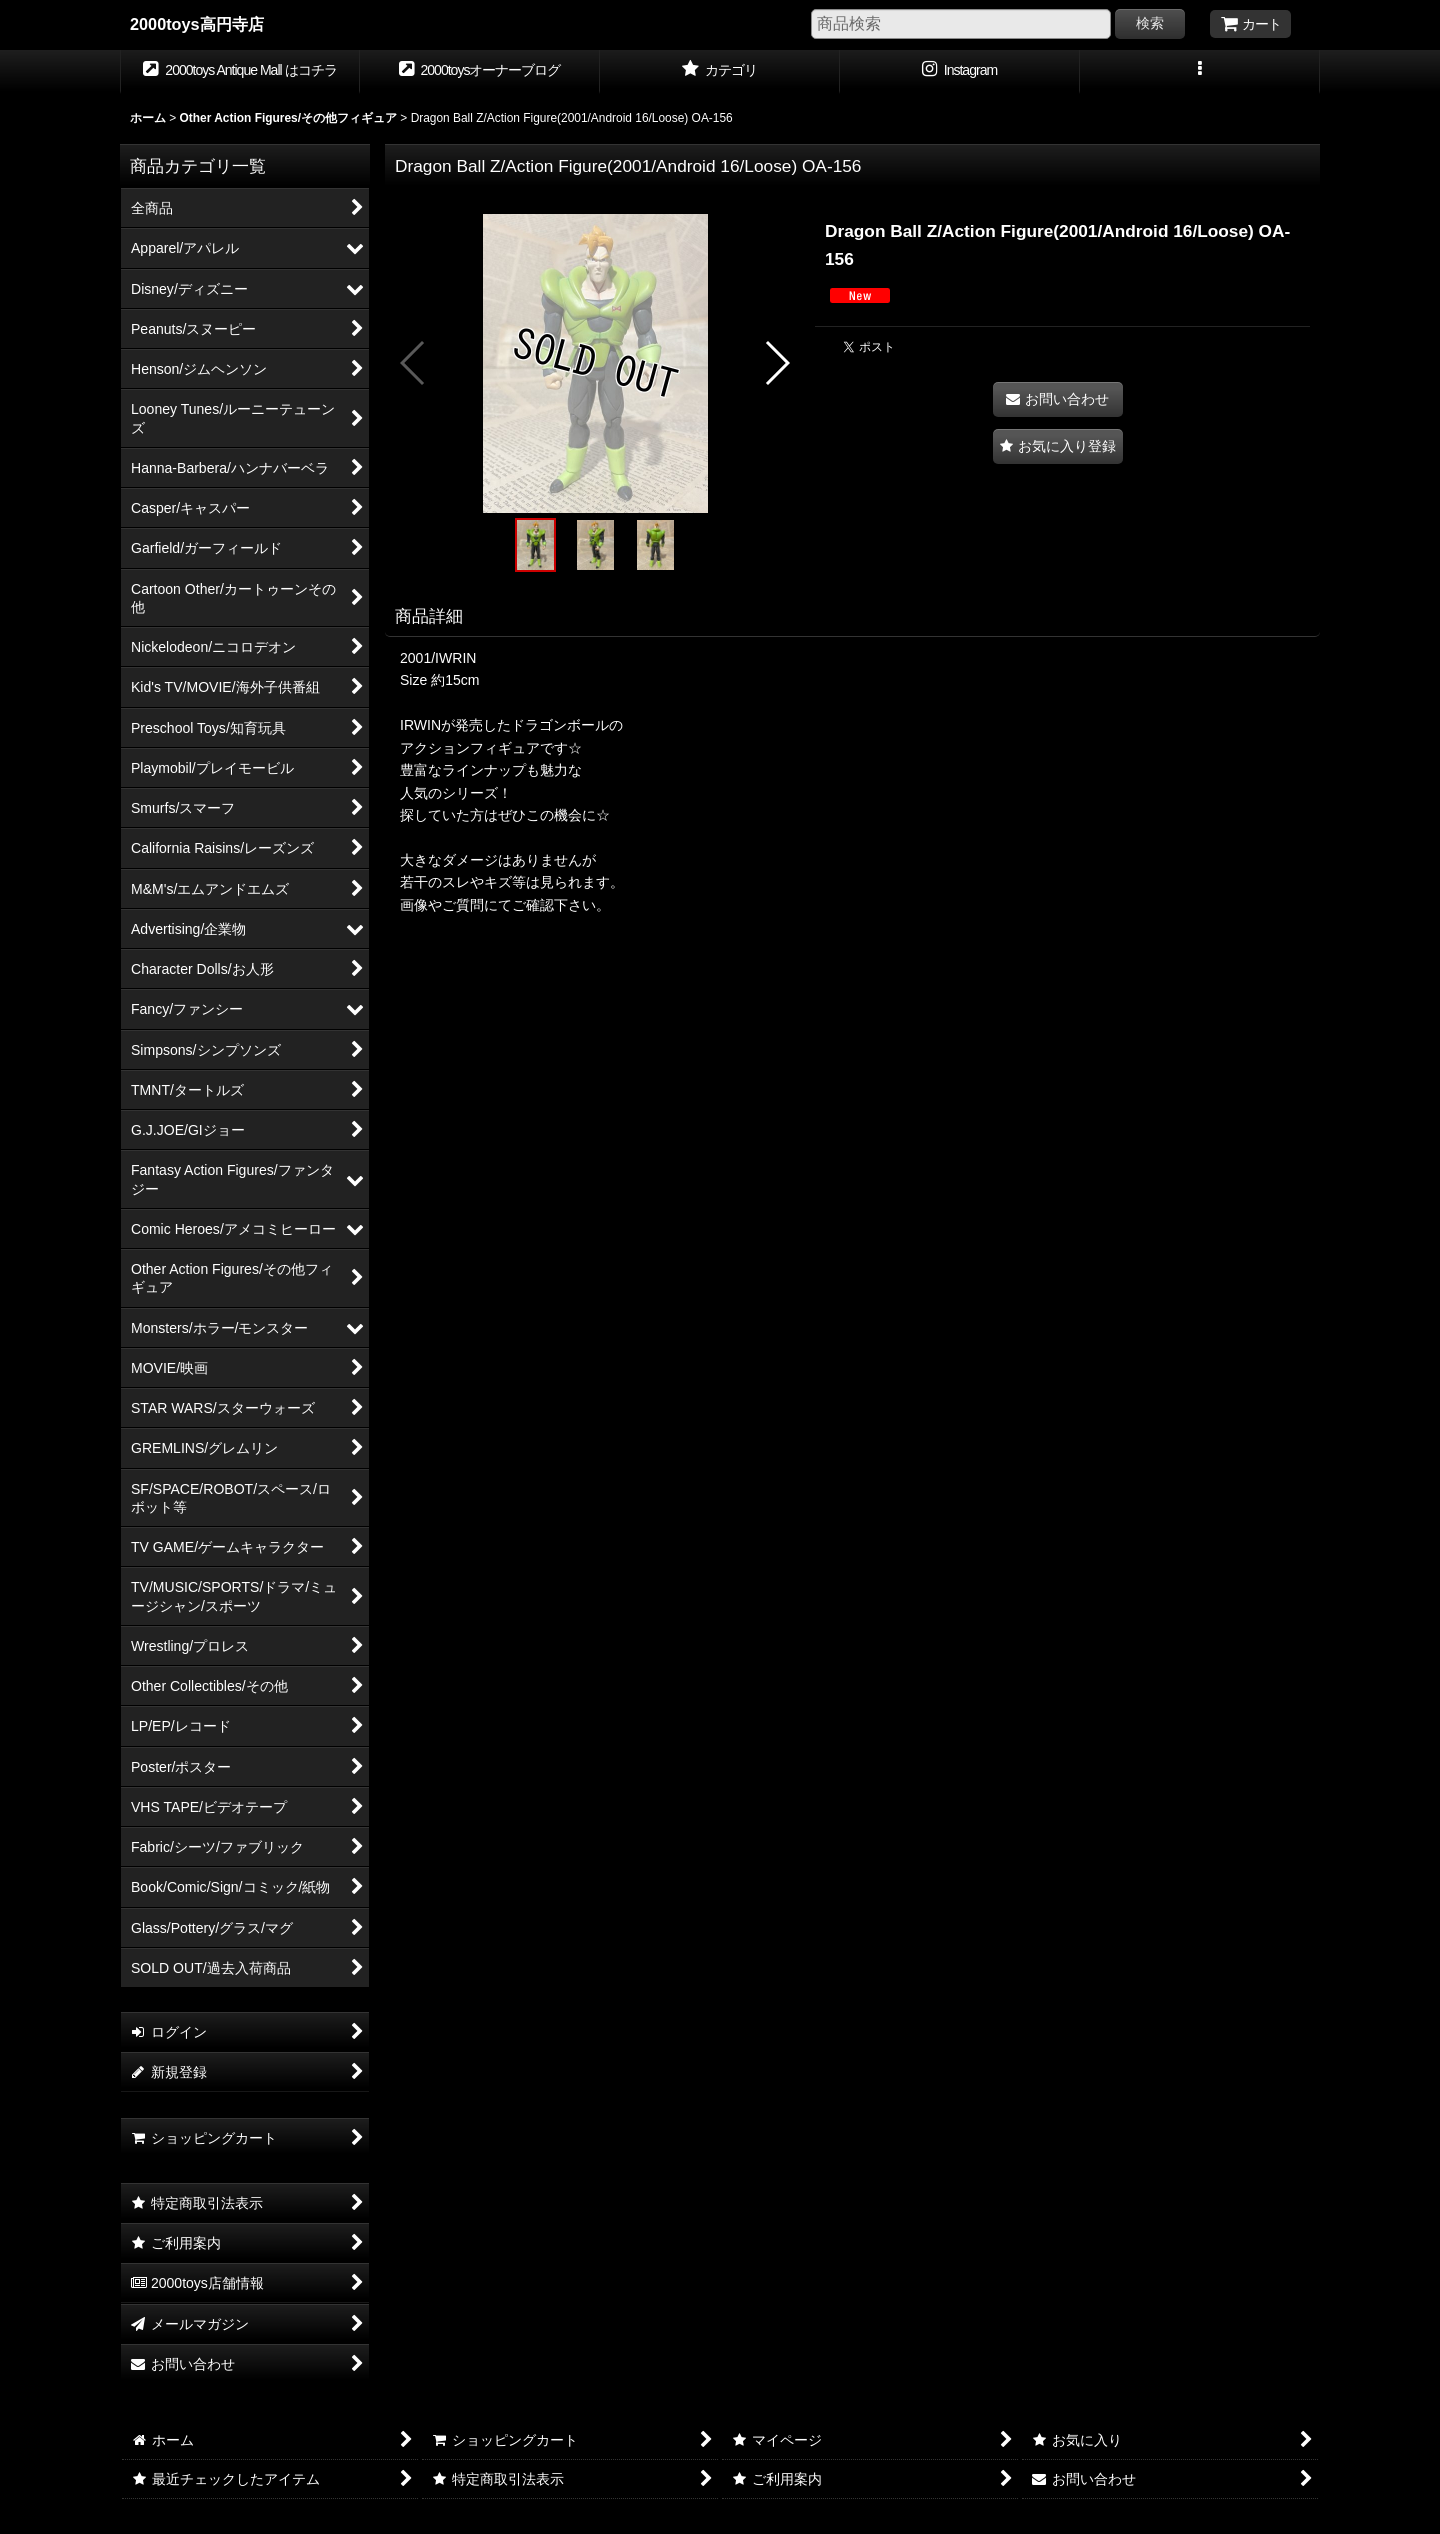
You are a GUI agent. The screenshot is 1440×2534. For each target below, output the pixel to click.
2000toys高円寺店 (197, 24)
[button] (1200, 72)
